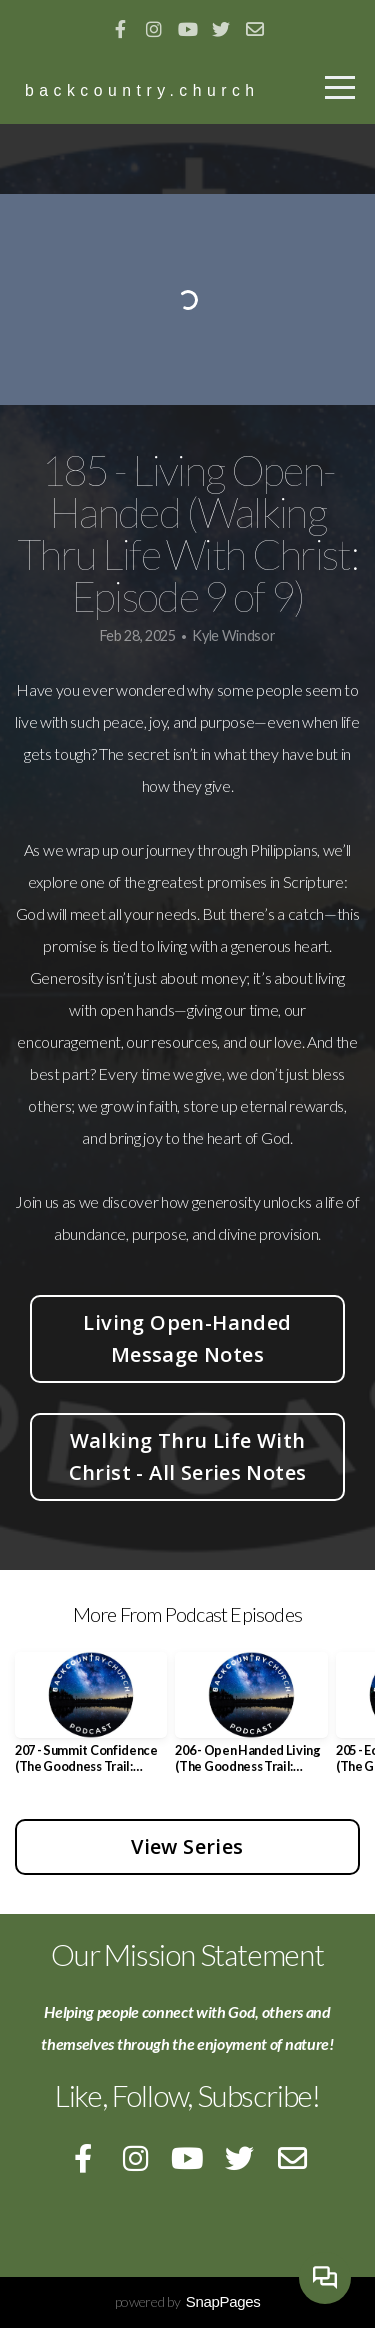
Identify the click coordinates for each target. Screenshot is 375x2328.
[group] (91, 1720)
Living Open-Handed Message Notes (187, 1338)
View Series (187, 1846)
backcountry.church (142, 90)
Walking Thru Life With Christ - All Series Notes (188, 1456)
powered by (188, 2301)
